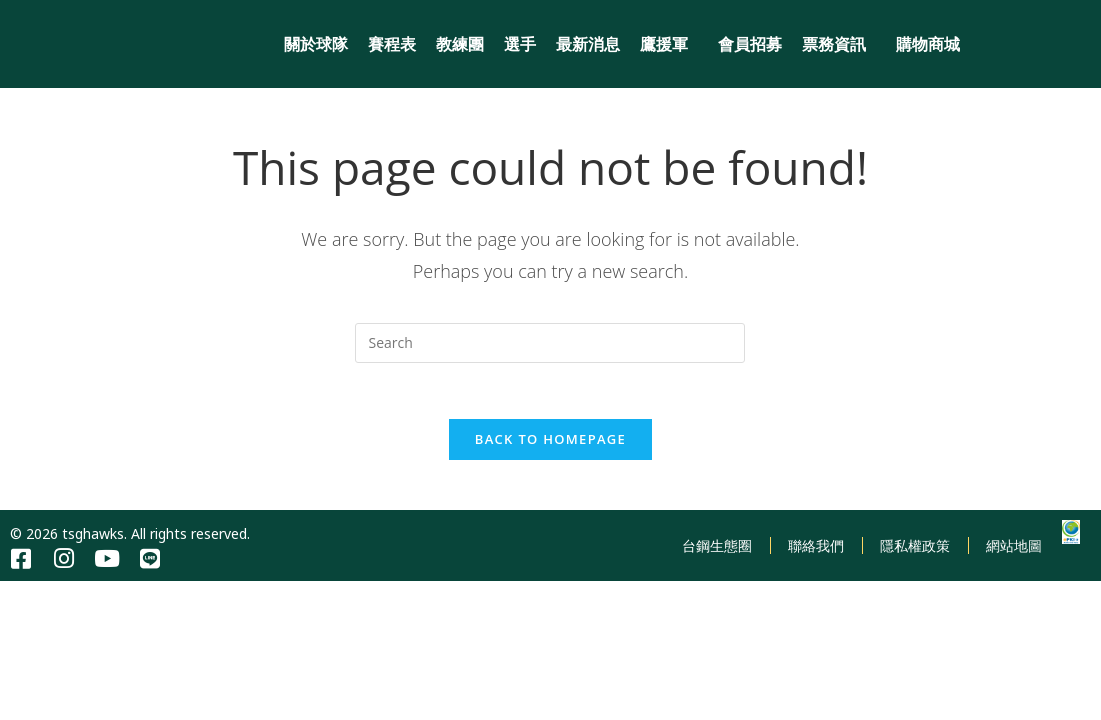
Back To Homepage (550, 443)
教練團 (460, 44)
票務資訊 (839, 44)
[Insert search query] (550, 343)
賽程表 (392, 44)
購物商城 (928, 44)
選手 (520, 44)
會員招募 (750, 44)
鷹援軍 (669, 44)
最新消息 (588, 44)
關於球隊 (316, 44)
